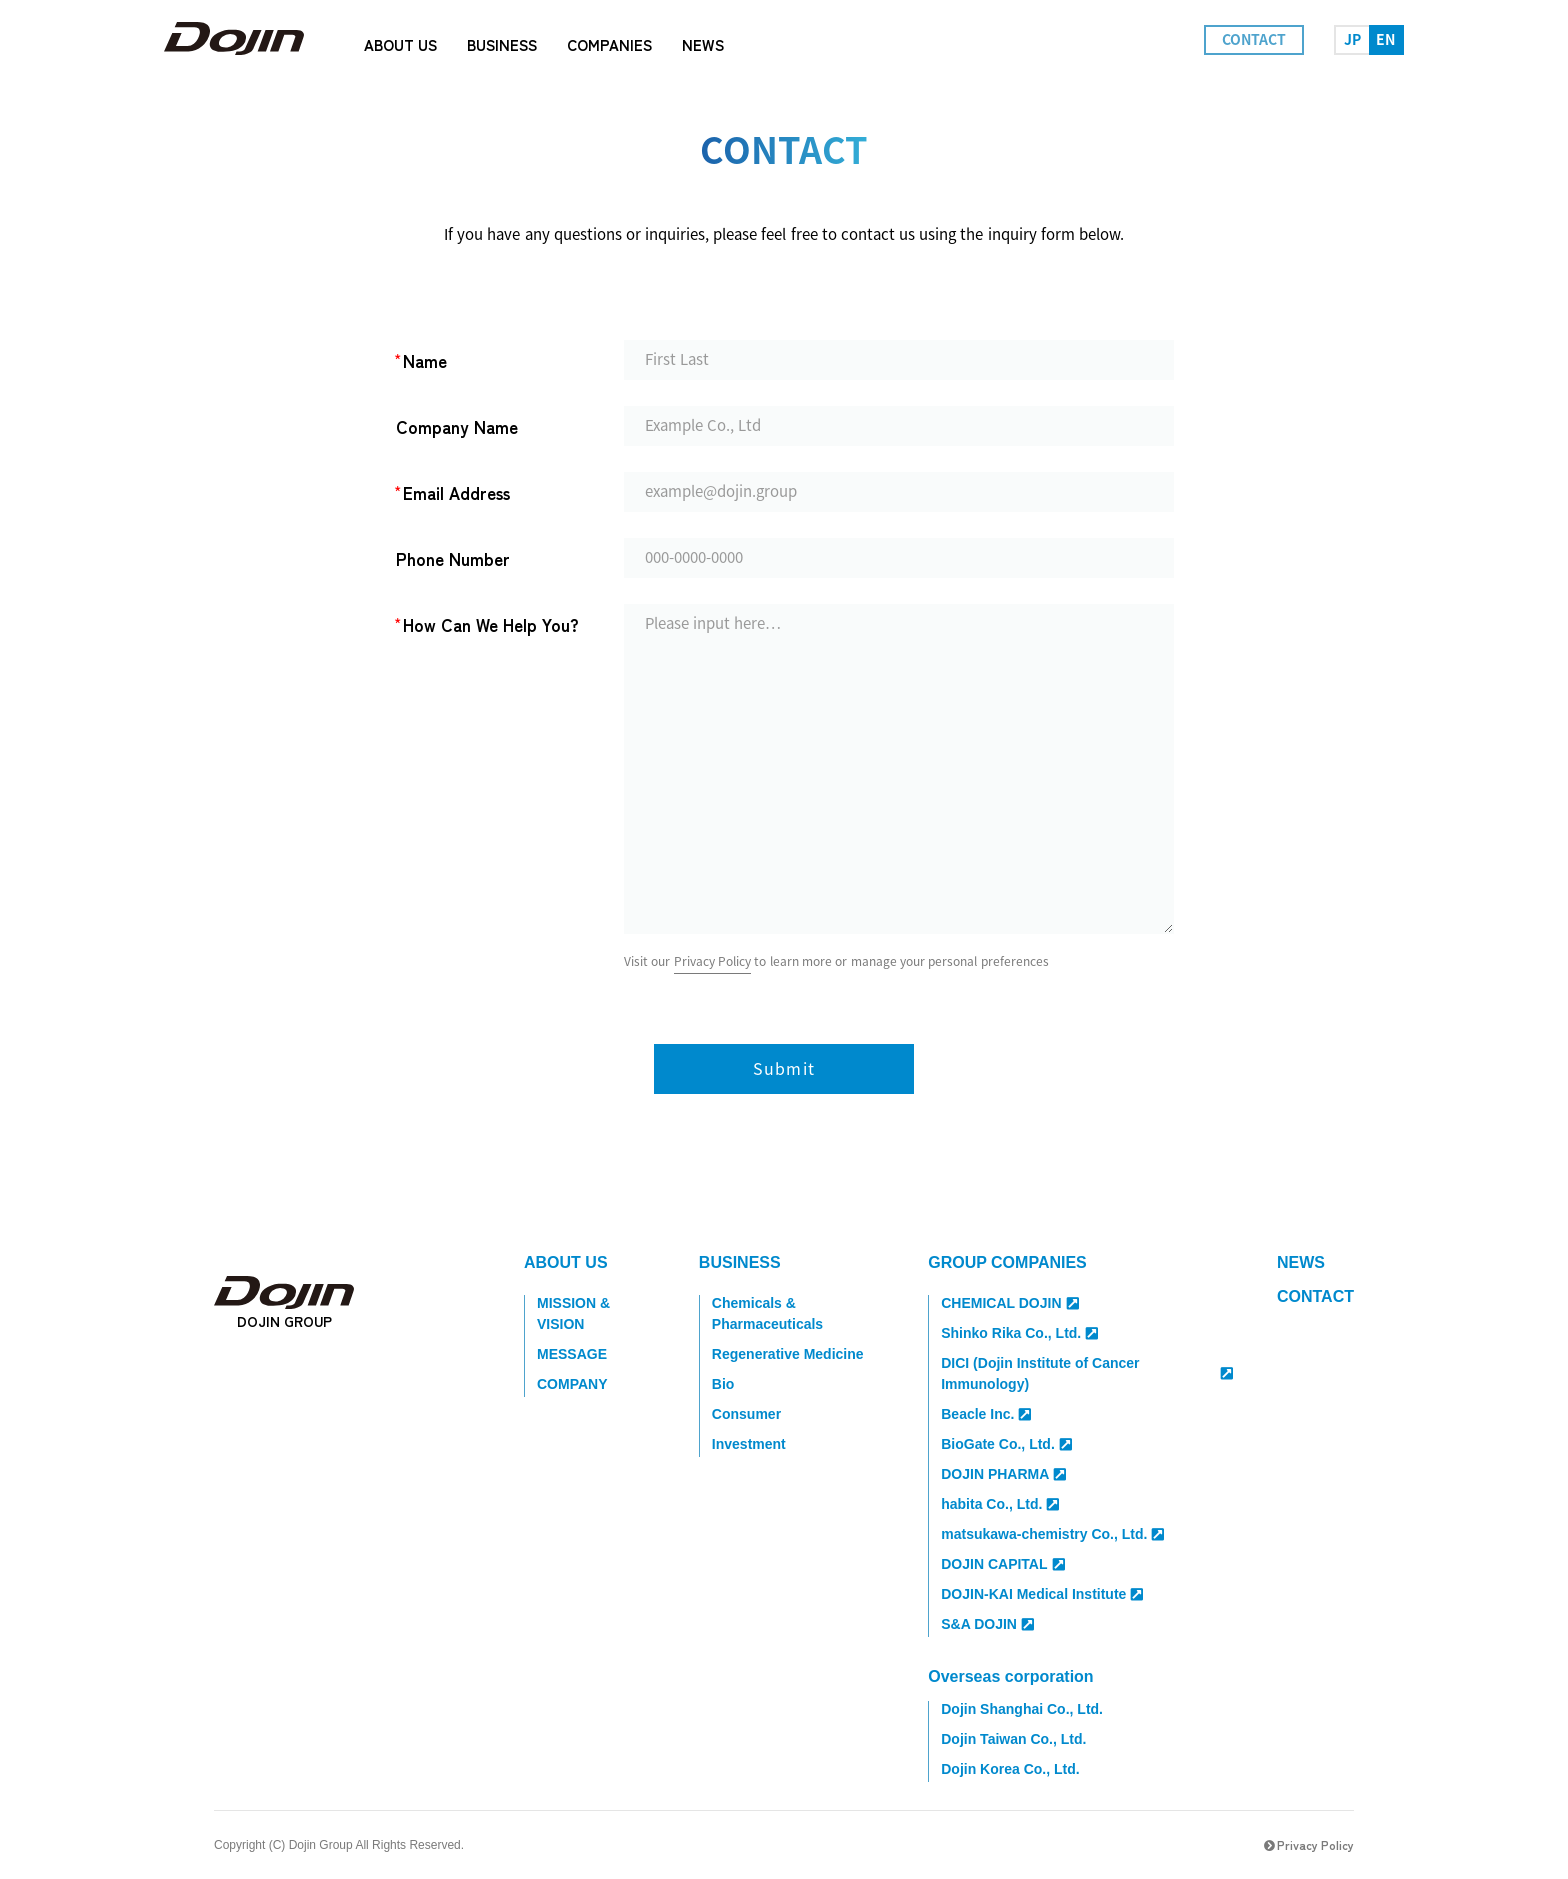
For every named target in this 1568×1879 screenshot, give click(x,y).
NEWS (1301, 1262)
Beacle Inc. (986, 1414)
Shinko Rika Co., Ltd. (1019, 1333)
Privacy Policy (712, 961)
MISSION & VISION (573, 1313)
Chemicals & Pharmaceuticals (767, 1313)
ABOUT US (566, 1262)
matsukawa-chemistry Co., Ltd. (1052, 1534)
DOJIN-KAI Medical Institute (1042, 1594)
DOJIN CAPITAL (1002, 1564)
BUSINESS (740, 1262)
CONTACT (1315, 1296)
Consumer (746, 1414)
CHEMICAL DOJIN (1009, 1303)
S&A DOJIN (987, 1624)
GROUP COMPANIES (1007, 1262)
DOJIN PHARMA (1003, 1474)
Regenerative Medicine (788, 1354)
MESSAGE (572, 1354)
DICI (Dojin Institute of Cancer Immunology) (1087, 1373)
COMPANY (572, 1384)
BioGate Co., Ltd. (1006, 1444)
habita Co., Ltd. (1000, 1504)
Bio (723, 1384)
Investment (749, 1444)
